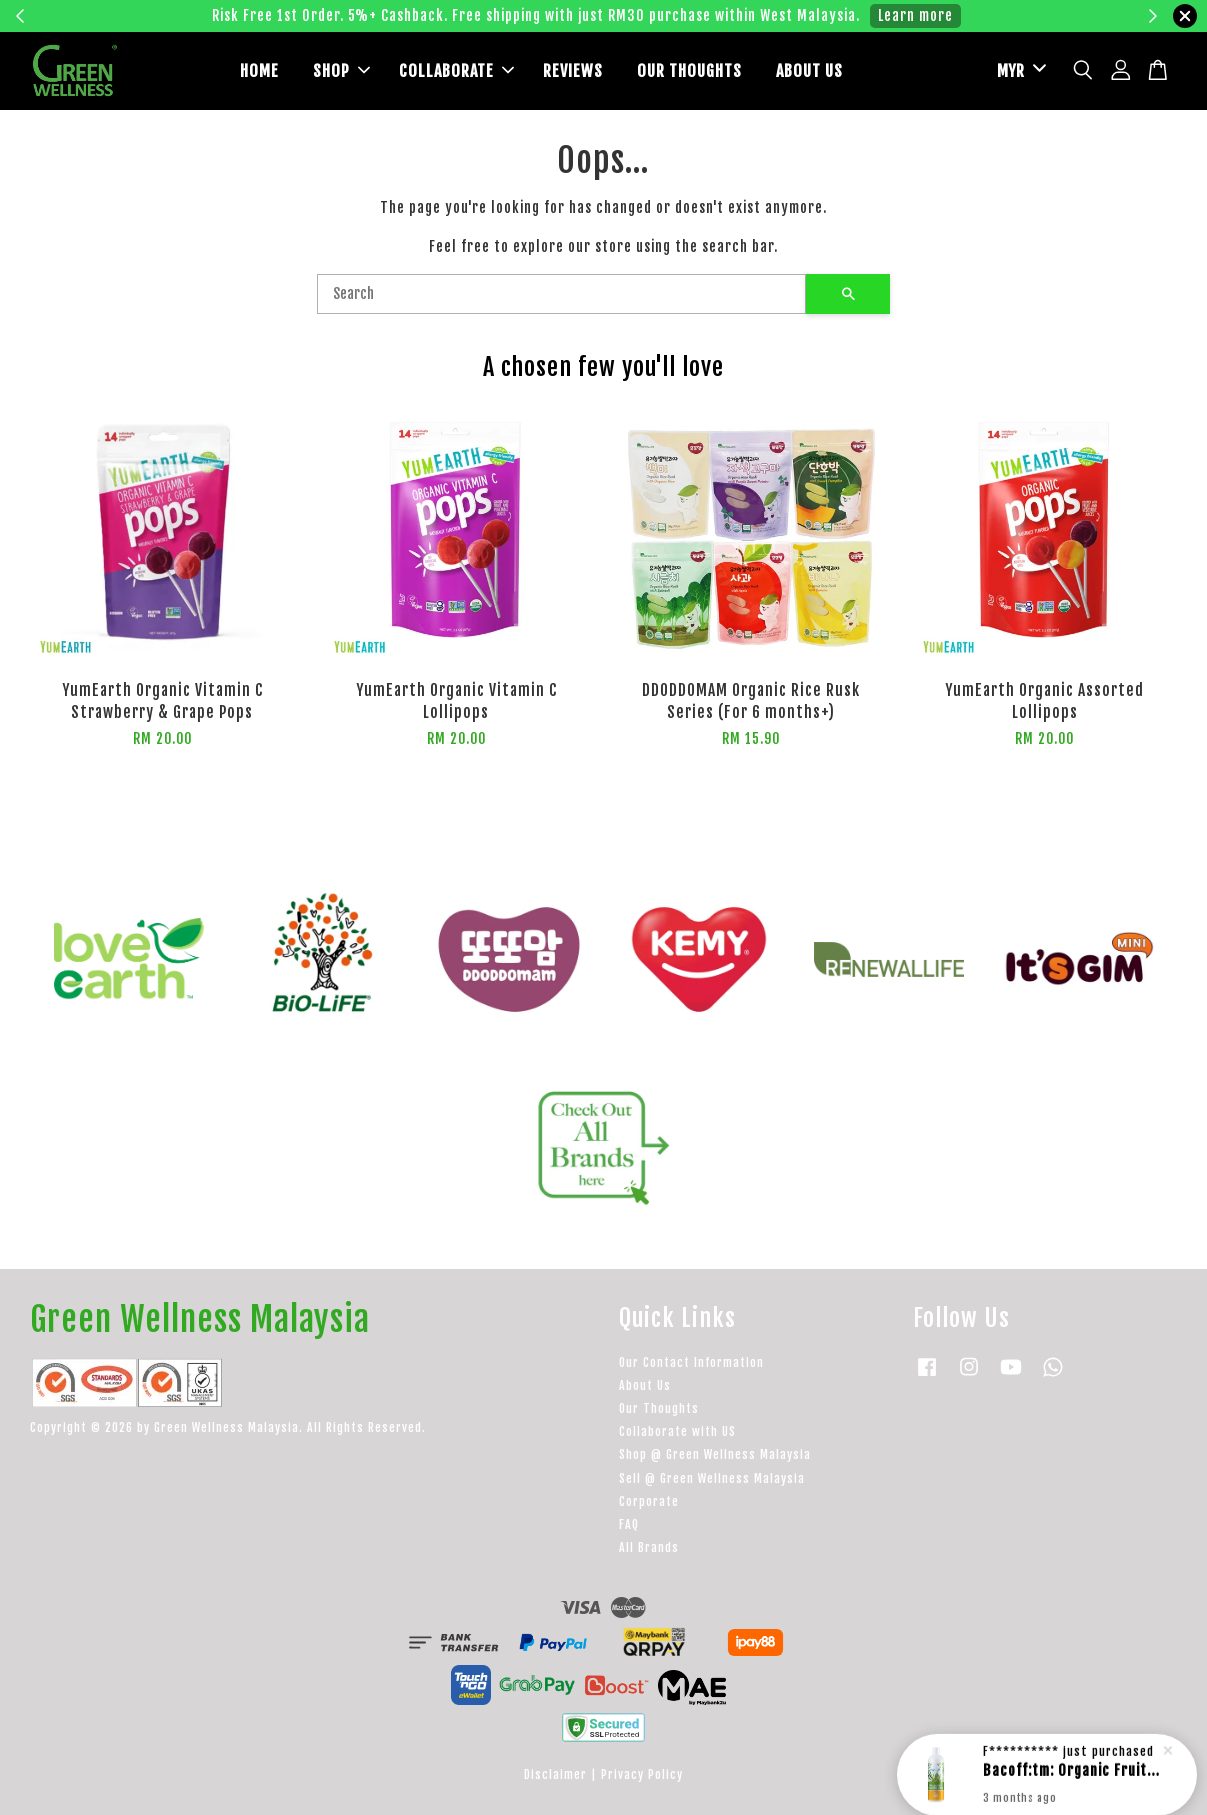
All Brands (649, 1547)
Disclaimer (555, 1774)
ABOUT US (809, 71)
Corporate (649, 1501)
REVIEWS (573, 71)
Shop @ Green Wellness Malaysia (715, 1454)
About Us (645, 1385)
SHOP (341, 71)
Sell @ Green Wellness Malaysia (712, 1478)
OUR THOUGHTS (689, 71)
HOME (259, 71)
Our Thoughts (659, 1408)
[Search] (562, 294)
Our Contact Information (691, 1362)
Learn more (915, 15)
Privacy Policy (642, 1774)
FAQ (629, 1524)
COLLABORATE (456, 71)
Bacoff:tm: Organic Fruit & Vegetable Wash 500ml (1071, 1767)
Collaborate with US (677, 1431)
